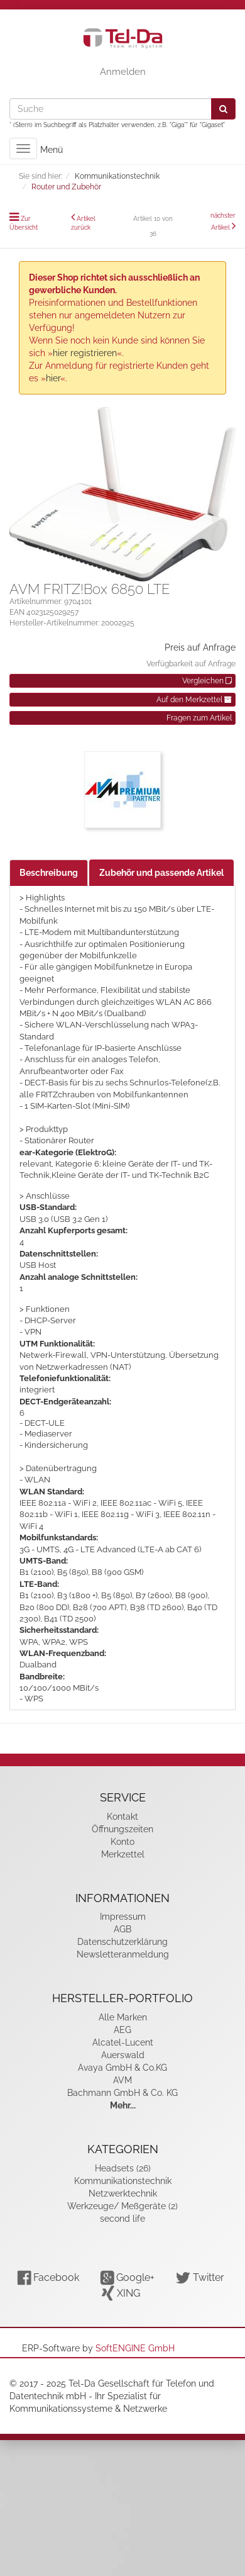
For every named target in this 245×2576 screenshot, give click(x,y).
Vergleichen (207, 680)
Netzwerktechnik (123, 2193)
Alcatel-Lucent (122, 2042)
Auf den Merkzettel (194, 699)
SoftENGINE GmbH (135, 2348)
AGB (122, 1929)
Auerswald (122, 2055)
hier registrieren (85, 353)
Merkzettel (122, 1854)
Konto (122, 1842)
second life (122, 2219)
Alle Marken (123, 2017)
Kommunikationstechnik (123, 2181)
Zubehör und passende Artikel (161, 873)
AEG (122, 2030)
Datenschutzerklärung (122, 1942)
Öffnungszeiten (122, 1829)
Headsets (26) (123, 2168)
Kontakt (122, 1817)
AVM (122, 2080)
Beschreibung (48, 873)
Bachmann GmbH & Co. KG (122, 2093)
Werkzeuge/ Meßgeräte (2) (122, 2206)
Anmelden (123, 71)
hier (53, 378)
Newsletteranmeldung (123, 1954)
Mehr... (123, 2105)
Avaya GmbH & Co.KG (122, 2068)
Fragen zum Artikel (199, 718)
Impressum (123, 1917)
